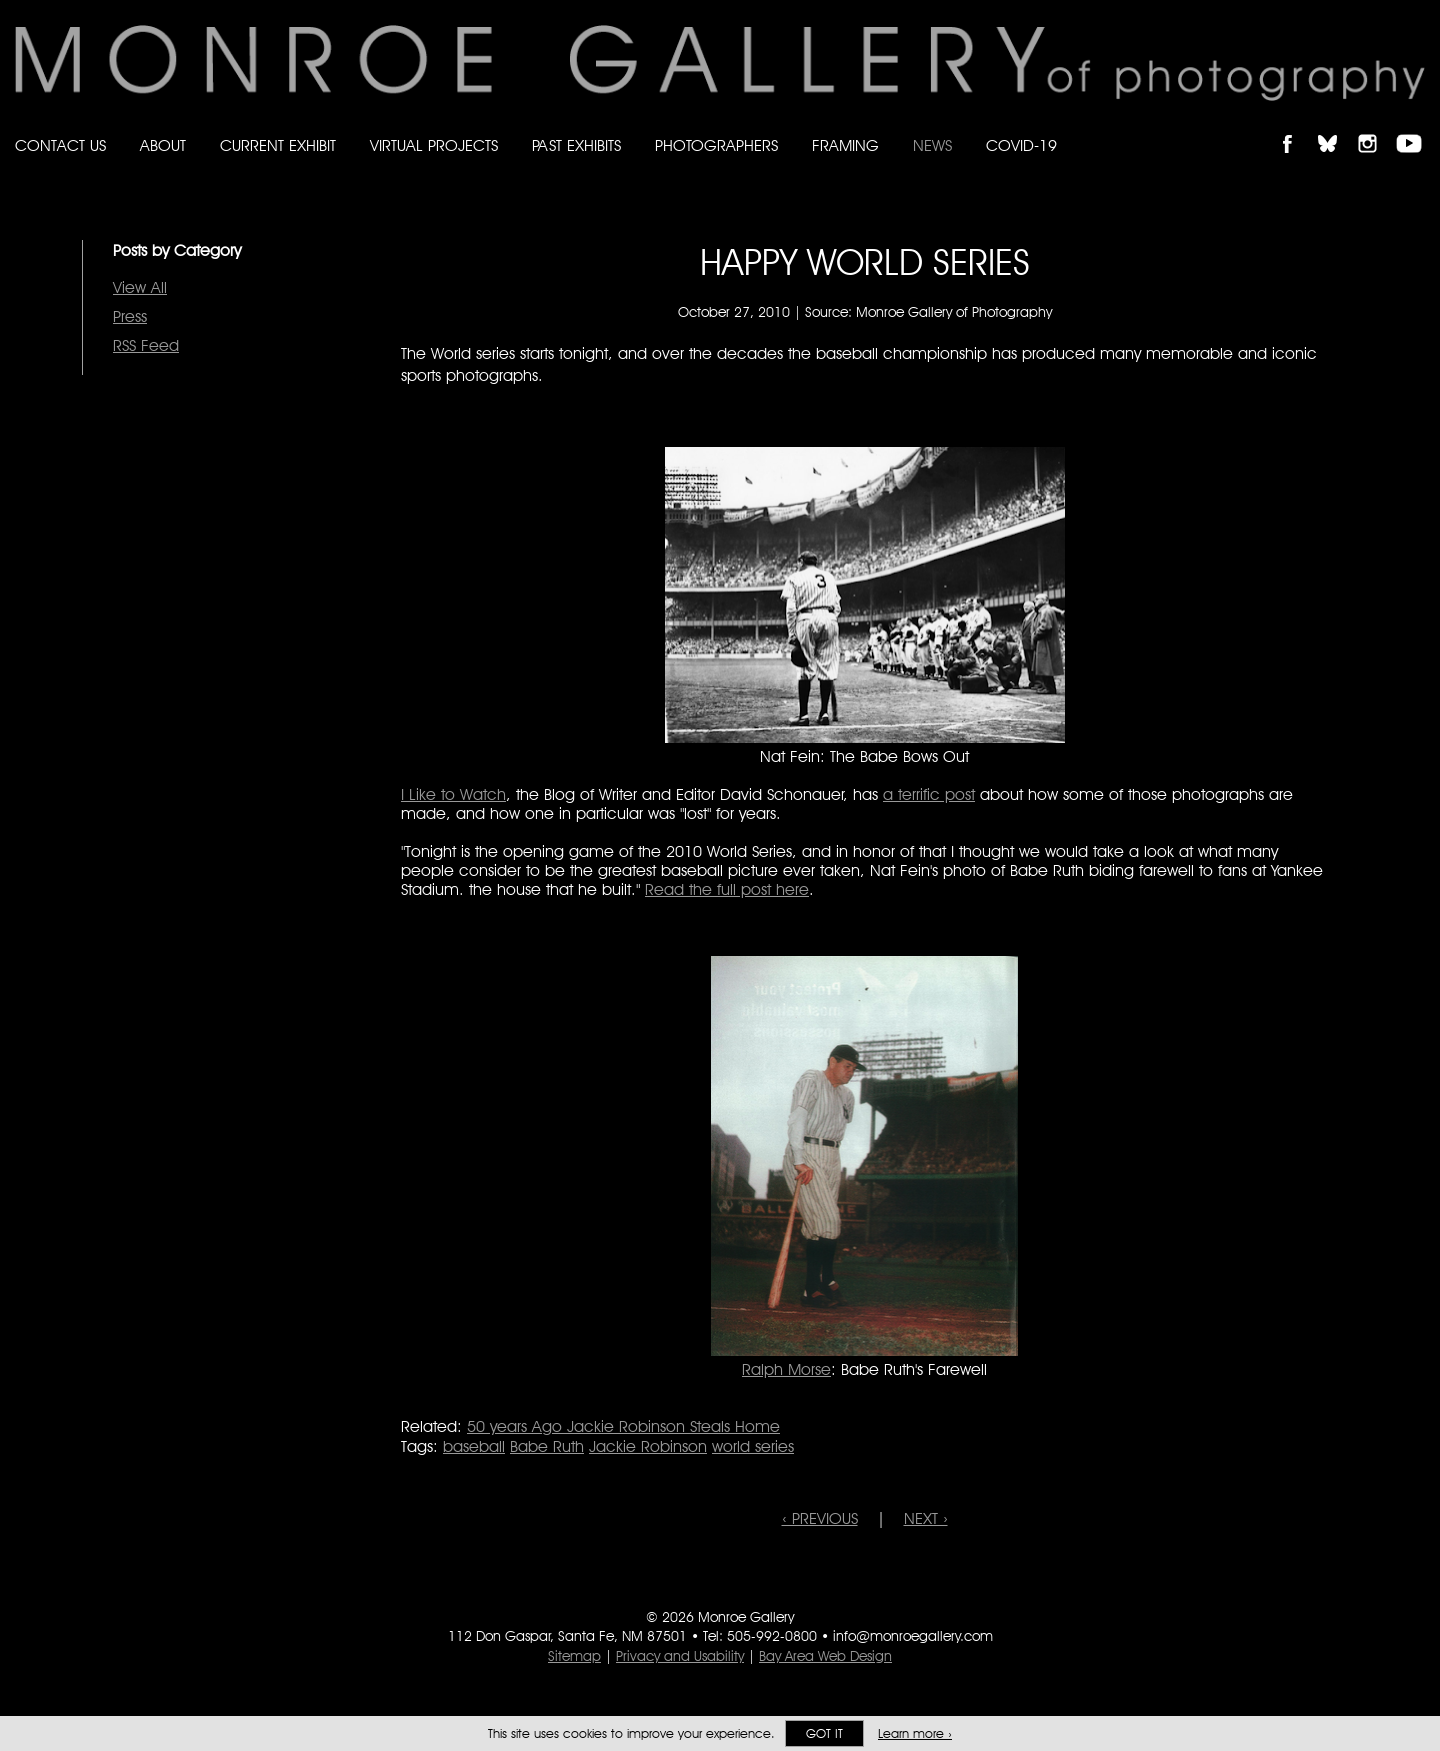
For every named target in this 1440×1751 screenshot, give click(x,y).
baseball (474, 1446)
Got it (824, 1733)
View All (140, 287)
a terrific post (929, 794)
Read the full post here (727, 889)
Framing (845, 145)
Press (130, 316)
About (163, 145)
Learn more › (915, 1733)
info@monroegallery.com (913, 1636)
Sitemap (574, 1656)
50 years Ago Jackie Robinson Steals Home (623, 1426)
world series (753, 1446)
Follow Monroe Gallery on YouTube (1416, 126)
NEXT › (926, 1518)
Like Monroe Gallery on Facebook (1296, 126)
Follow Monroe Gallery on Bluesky (1337, 126)
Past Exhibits (576, 145)
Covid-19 (1021, 145)
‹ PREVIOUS (820, 1518)
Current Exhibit (278, 145)
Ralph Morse (786, 1369)
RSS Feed (146, 345)
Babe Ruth (547, 1446)
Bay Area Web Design (825, 1656)
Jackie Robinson (648, 1446)
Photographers (716, 145)
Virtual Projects (434, 145)
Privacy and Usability (680, 1656)
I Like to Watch (453, 794)
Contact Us (60, 145)
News (932, 145)
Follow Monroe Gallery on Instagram (1376, 126)
